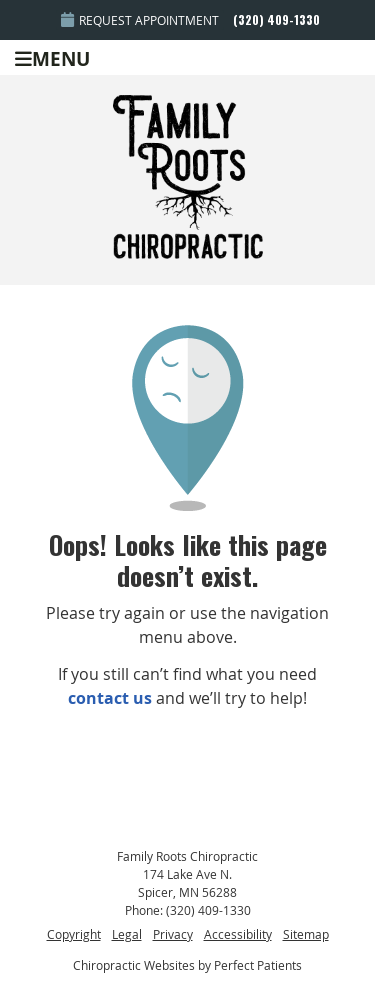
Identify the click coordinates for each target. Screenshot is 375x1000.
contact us (110, 698)
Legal (127, 934)
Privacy (173, 934)
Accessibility (238, 934)
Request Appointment (140, 20)
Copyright (74, 934)
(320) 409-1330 (276, 19)
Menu (52, 57)
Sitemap (306, 934)
